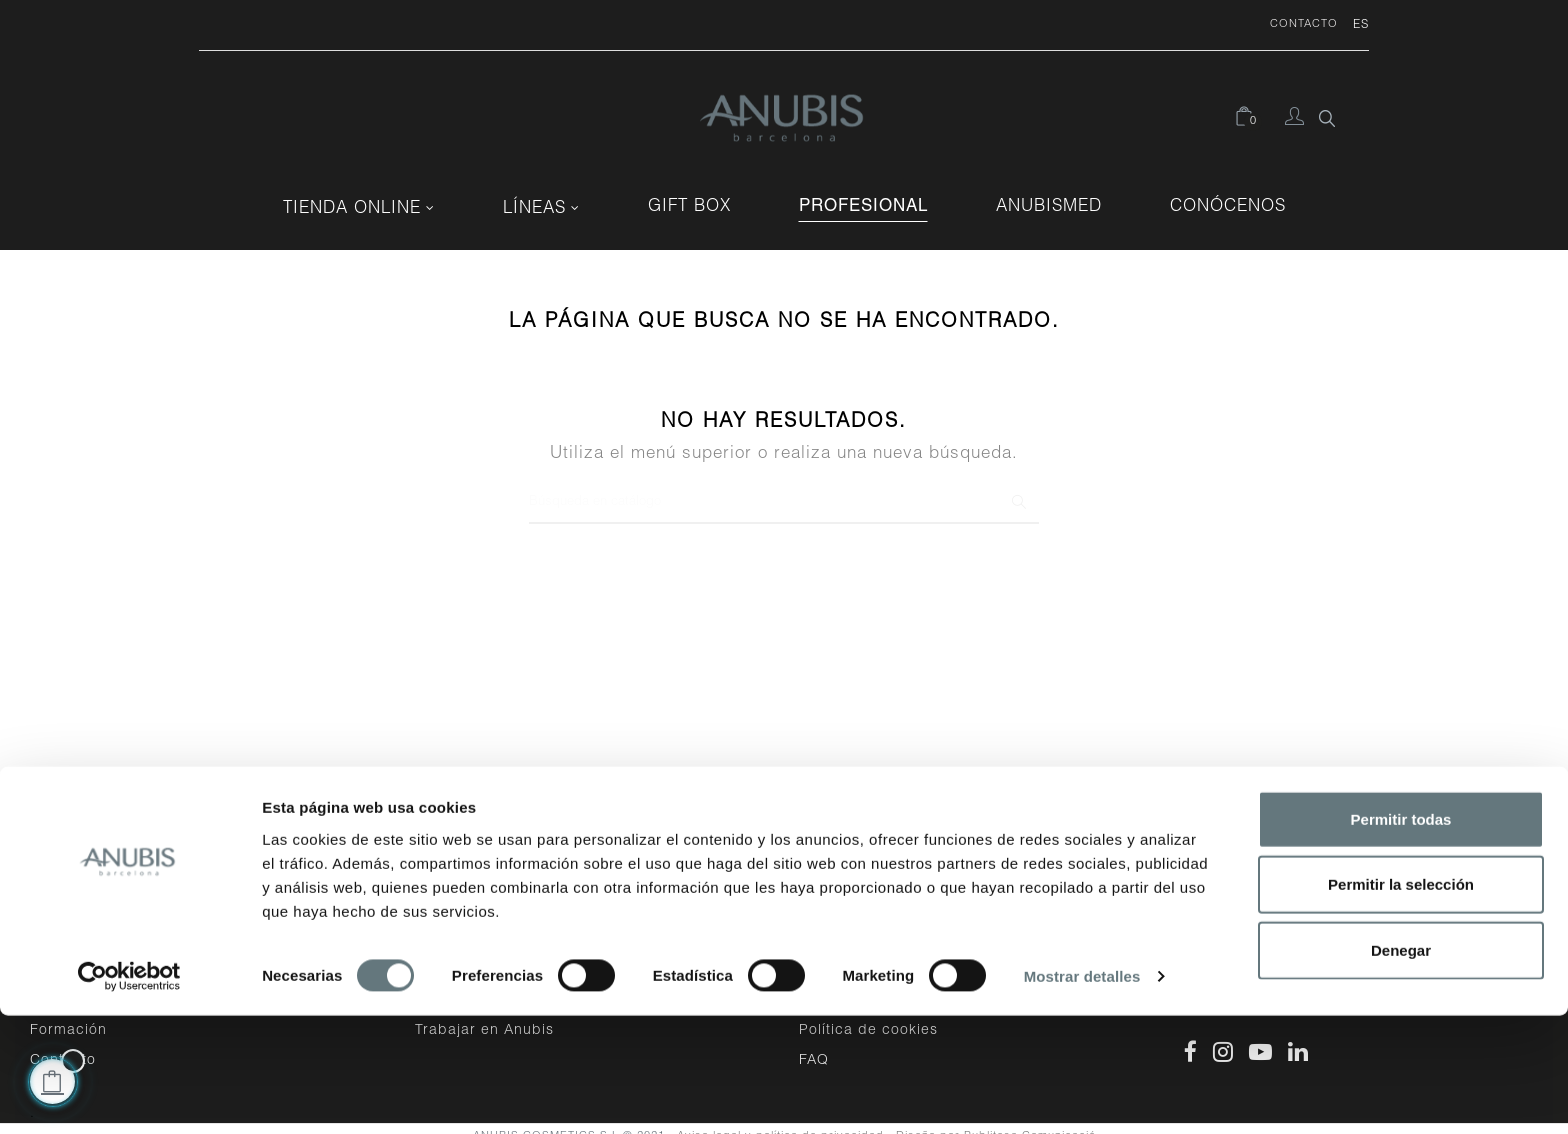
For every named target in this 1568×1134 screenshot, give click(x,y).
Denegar (1401, 1068)
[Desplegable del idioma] (1353, 25)
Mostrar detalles (1082, 1094)
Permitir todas (1401, 937)
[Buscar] (784, 488)
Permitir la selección (1401, 1003)
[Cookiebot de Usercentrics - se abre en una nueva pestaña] (129, 1095)
